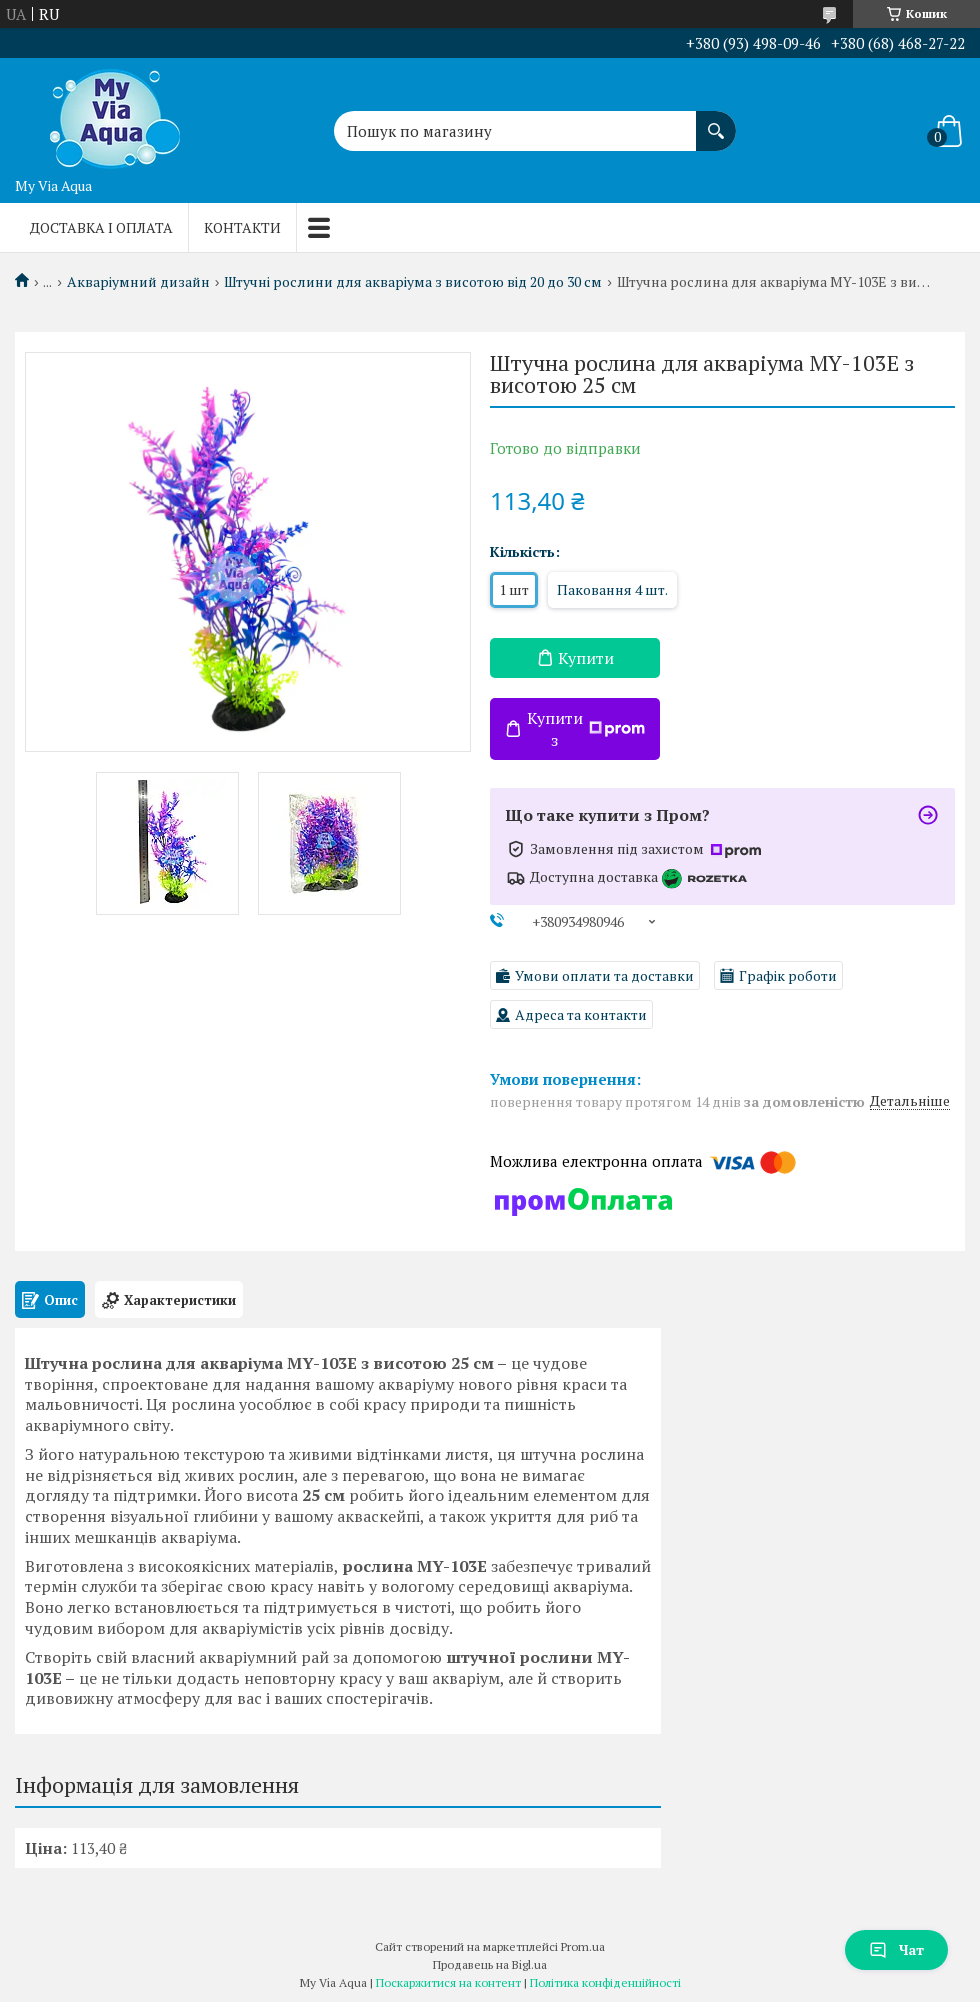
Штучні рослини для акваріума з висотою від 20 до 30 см (413, 282)
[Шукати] (716, 121)
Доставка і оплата (101, 227)
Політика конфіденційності (605, 1982)
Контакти (242, 227)
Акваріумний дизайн (138, 282)
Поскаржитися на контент (448, 1982)
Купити (586, 658)
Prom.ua (583, 1946)
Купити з (586, 729)
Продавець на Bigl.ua (490, 1964)
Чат (896, 1949)
